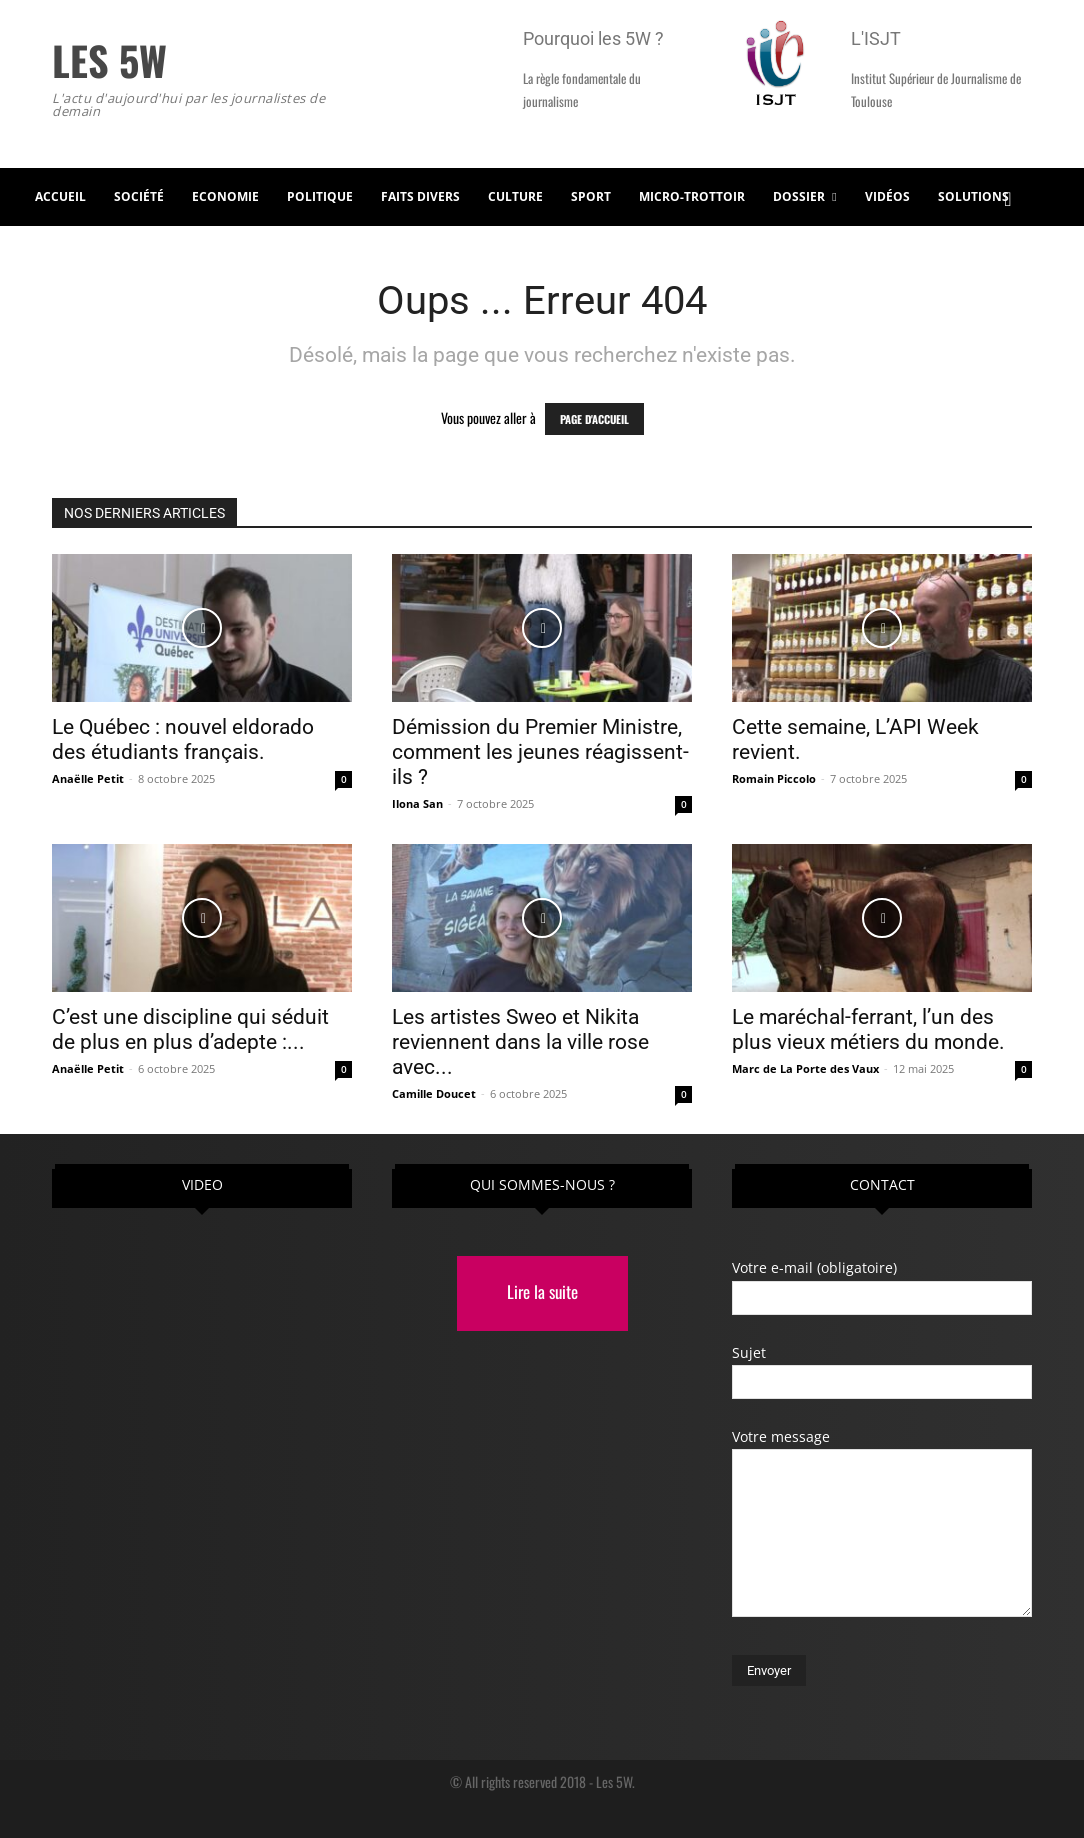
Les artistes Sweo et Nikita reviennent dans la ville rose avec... (520, 1042)
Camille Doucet (434, 1093)
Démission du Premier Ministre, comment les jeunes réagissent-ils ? (540, 752)
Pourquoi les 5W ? (593, 38)
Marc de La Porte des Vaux (805, 1068)
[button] (1008, 197)
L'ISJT (876, 38)
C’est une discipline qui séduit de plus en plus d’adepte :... (190, 1029)
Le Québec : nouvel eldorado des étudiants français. (183, 739)
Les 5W (614, 1781)
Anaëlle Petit (88, 778)
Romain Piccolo (774, 778)
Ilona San (417, 803)
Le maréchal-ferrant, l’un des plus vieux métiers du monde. (868, 1029)
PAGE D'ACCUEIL (594, 419)
